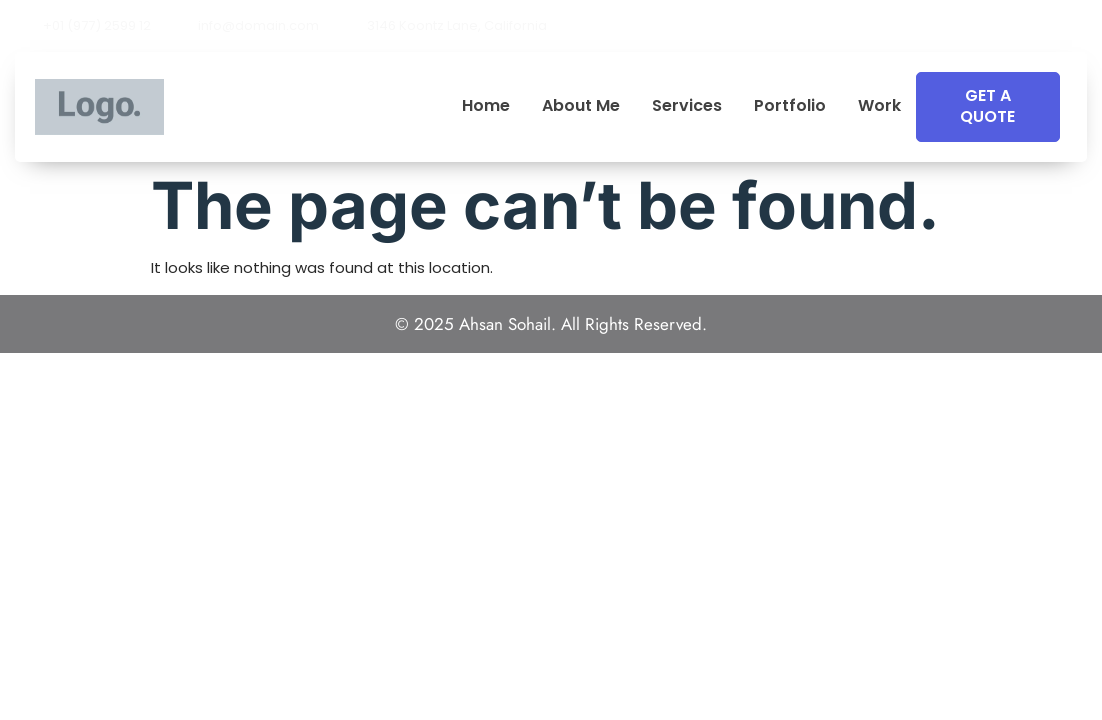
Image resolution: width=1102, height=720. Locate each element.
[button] (1081, 26)
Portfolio (790, 106)
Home (486, 106)
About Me (581, 106)
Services (687, 106)
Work (879, 106)
